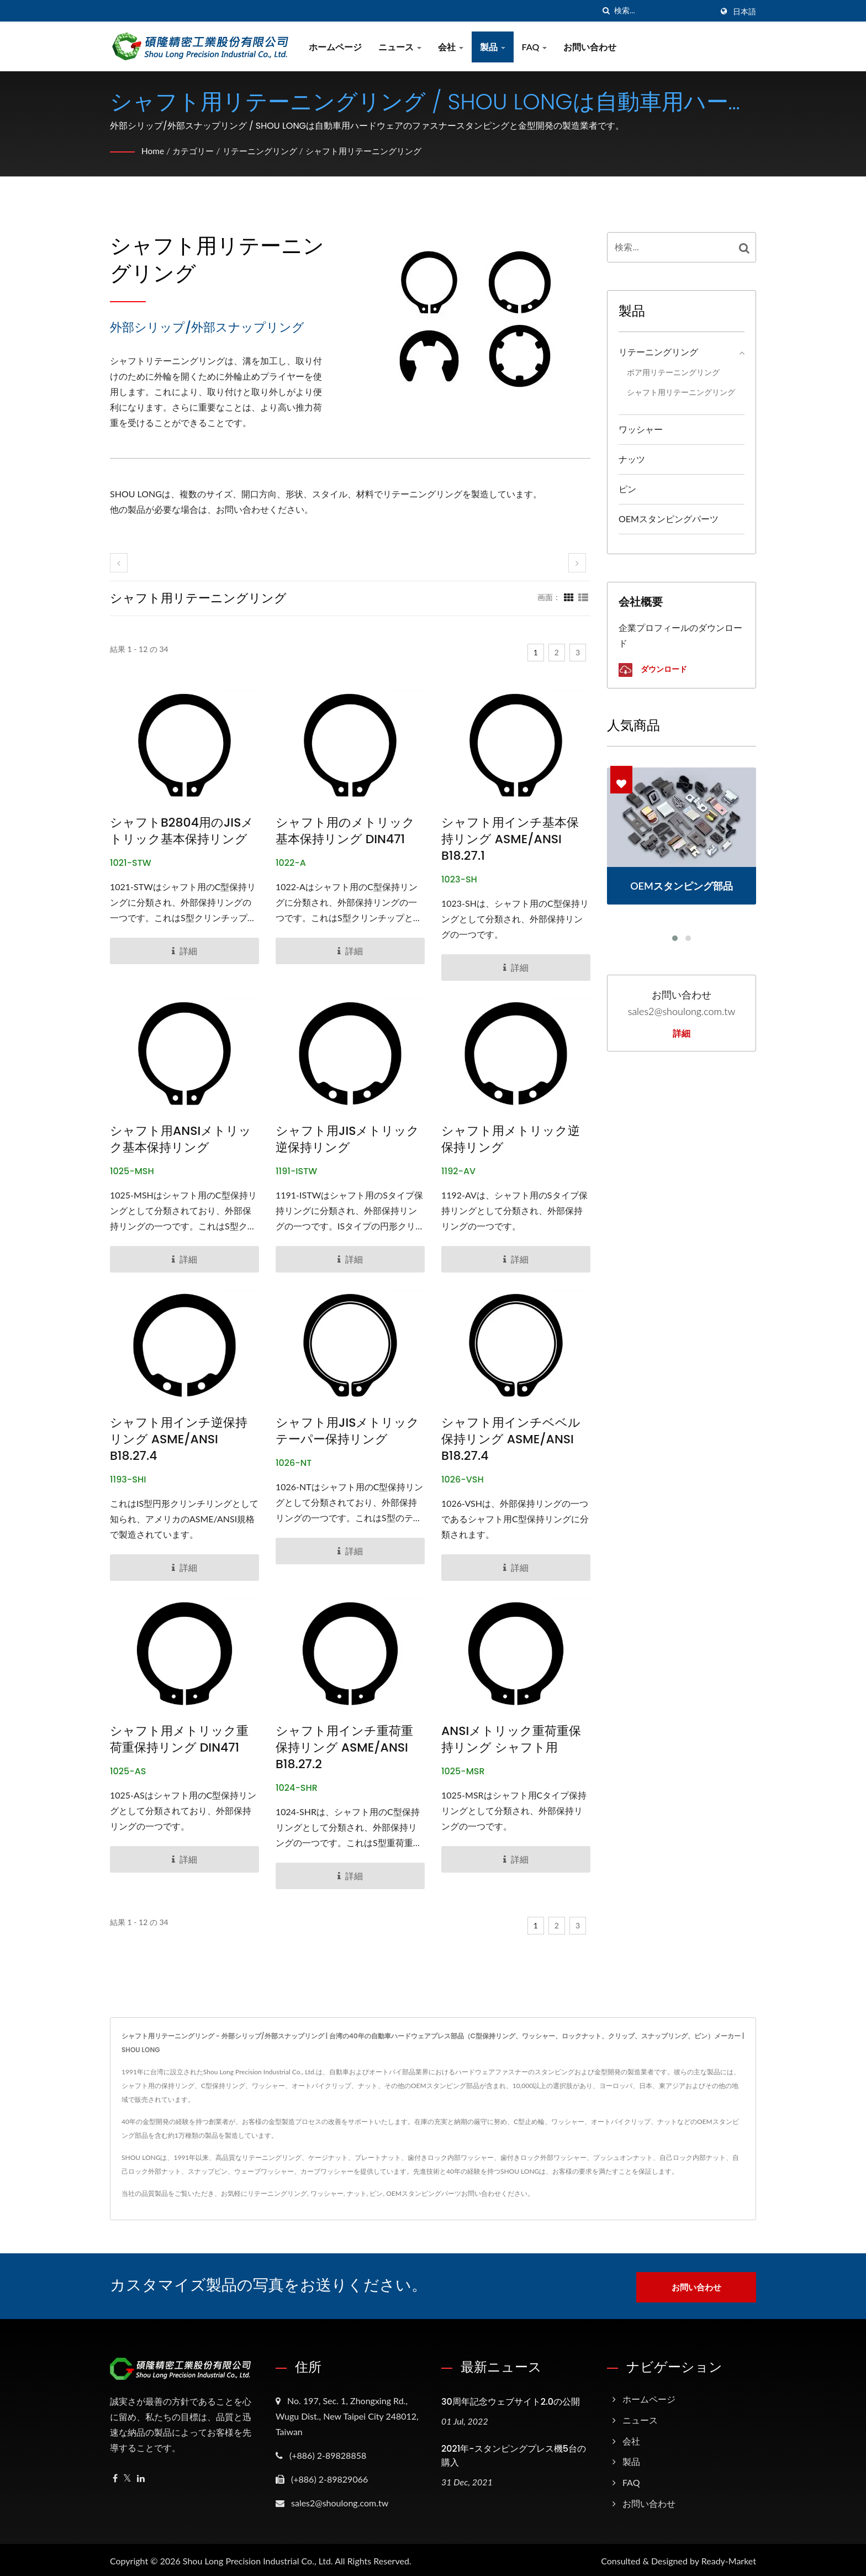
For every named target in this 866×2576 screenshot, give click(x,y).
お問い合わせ (592, 46)
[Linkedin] (141, 2476)
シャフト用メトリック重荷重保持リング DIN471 (179, 1739)
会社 (453, 46)
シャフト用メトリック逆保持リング (510, 1139)
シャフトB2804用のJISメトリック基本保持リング (182, 831)
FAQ (537, 46)
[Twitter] (127, 2476)
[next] (577, 562)
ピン (627, 488)
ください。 (517, 2193)
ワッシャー (641, 429)
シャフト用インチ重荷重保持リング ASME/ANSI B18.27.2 (344, 1748)
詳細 (681, 1034)
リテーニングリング (265, 150)
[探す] (606, 11)
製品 (495, 46)
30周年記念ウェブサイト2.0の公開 (510, 2399)
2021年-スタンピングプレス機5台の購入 (513, 2453)
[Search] (663, 11)
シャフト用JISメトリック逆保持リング (348, 1139)
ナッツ (632, 459)
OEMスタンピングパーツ (669, 518)
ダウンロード (653, 670)
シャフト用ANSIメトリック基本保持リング (180, 1139)
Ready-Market (728, 2558)
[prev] (119, 562)
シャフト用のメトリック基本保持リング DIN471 (345, 831)
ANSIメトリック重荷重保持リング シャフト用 (511, 1739)
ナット (357, 2193)
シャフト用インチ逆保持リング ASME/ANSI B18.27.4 (178, 1439)
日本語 (744, 11)
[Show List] (583, 597)
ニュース (402, 46)
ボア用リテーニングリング (673, 372)
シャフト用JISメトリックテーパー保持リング (348, 1431)
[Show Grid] (569, 597)
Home (153, 150)
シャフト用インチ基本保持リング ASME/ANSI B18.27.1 (510, 839)
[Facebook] (115, 2476)
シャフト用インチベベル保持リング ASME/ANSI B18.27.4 (510, 1439)
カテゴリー (195, 150)
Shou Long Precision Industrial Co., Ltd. (258, 2558)
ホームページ (337, 46)
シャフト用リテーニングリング (375, 150)
